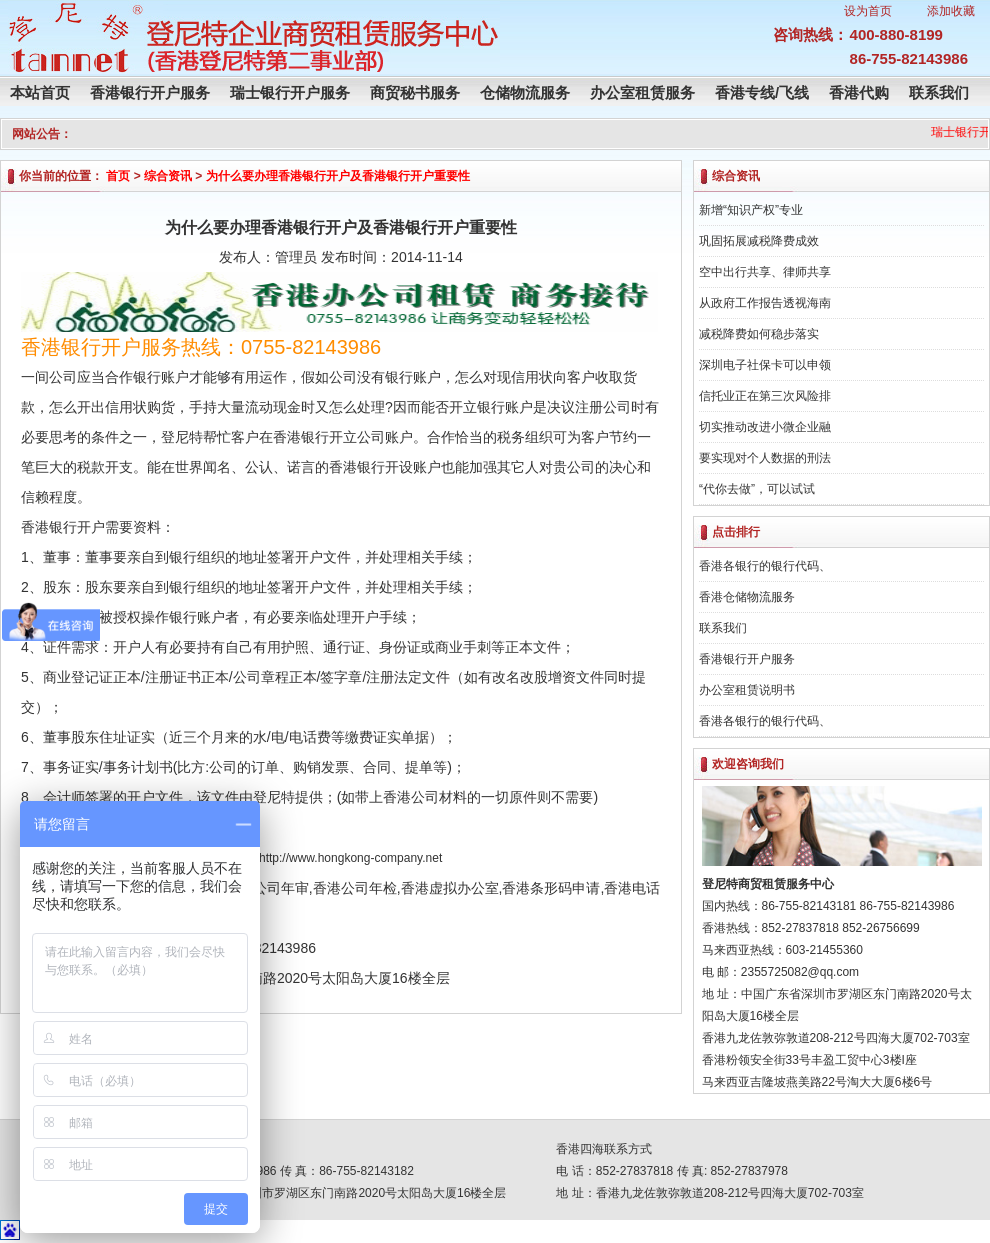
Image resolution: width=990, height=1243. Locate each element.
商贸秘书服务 (415, 92)
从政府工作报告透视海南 (765, 303)
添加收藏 (951, 11)
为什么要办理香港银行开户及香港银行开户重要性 (338, 176)
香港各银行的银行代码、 (765, 566)
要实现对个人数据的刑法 (765, 458)
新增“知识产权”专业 (751, 210)
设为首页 (868, 11)
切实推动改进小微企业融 (765, 427)
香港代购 (859, 92)
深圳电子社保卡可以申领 (765, 365)
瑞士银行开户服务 (290, 92)
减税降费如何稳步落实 (759, 334)
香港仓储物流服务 (747, 597)
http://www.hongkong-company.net (350, 858)
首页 (118, 176)
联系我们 (939, 92)
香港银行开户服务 (150, 92)
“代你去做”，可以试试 (757, 489)
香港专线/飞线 (762, 92)
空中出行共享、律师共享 (765, 272)
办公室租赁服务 (642, 92)
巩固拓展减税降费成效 (759, 241)
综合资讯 (168, 176)
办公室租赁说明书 (747, 690)
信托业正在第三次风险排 (765, 396)
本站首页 (40, 92)
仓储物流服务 (525, 92)
